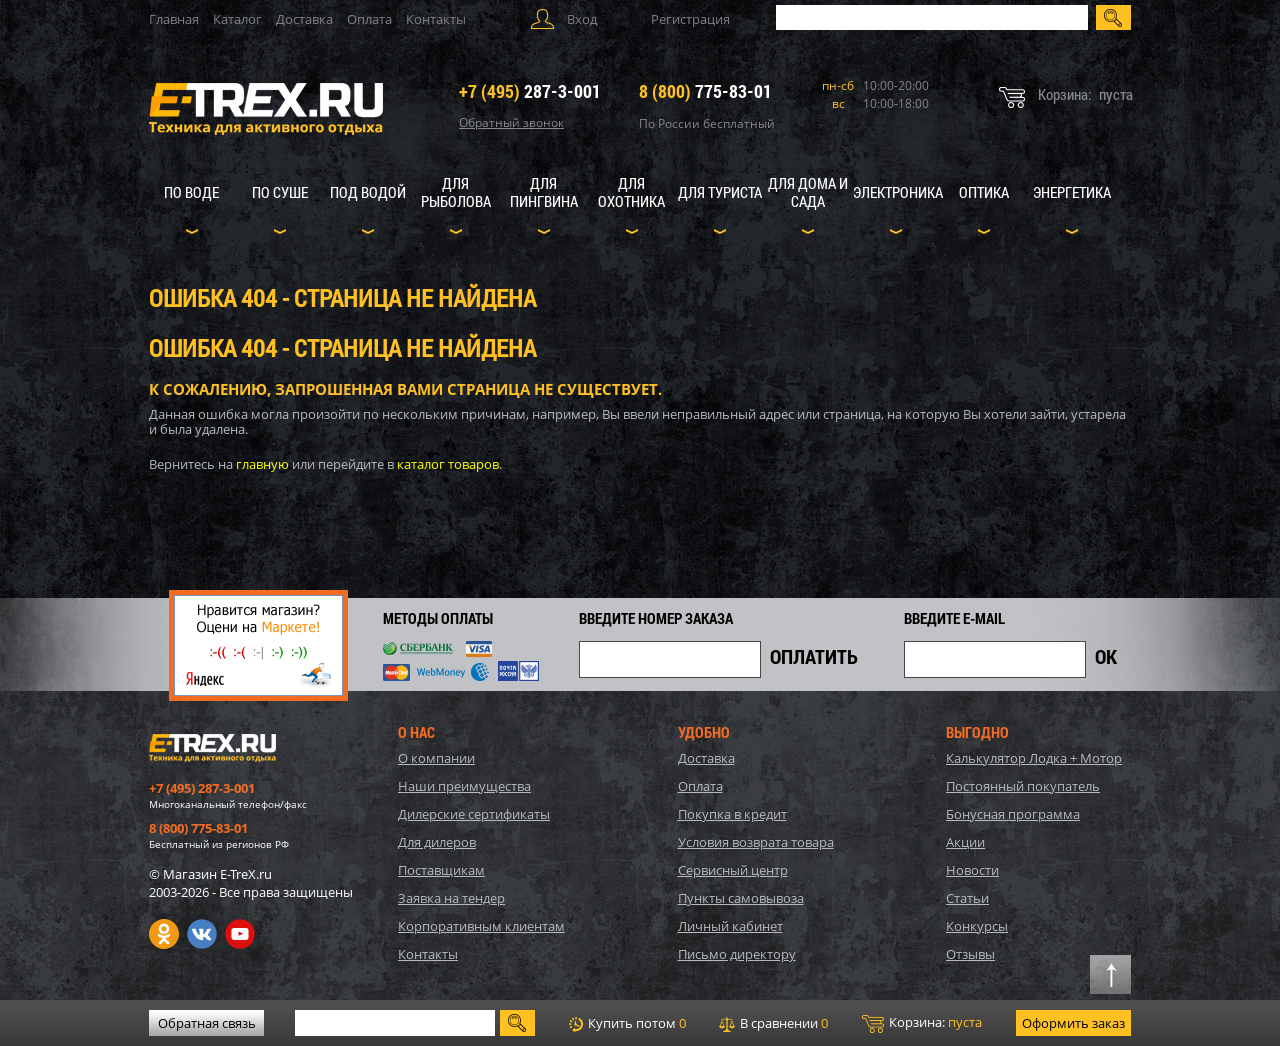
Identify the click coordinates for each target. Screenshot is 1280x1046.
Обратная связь (207, 1023)
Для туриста (720, 192)
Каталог (237, 19)
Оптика (984, 192)
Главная (174, 19)
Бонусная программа (1013, 814)
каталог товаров (448, 464)
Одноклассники (164, 934)
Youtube (240, 934)
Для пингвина (544, 192)
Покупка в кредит (732, 814)
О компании (436, 758)
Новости (972, 870)
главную (262, 464)
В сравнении (773, 1023)
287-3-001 (530, 91)
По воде (191, 192)
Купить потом (627, 1023)
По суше (280, 192)
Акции (965, 842)
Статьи (967, 898)
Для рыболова (456, 192)
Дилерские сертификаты (474, 814)
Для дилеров (437, 842)
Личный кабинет (730, 926)
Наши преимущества (464, 786)
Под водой (368, 192)
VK (202, 934)
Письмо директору (737, 954)
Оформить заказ (1073, 1023)
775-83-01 (705, 91)
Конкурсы (977, 926)
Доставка (304, 19)
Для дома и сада (808, 192)
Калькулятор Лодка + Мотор (1034, 758)
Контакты (436, 19)
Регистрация (690, 19)
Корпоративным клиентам (481, 926)
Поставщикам (441, 870)
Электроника (898, 192)
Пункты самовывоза (741, 898)
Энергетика (1072, 192)
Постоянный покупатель (1023, 786)
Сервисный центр (733, 870)
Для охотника (631, 192)
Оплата (369, 19)
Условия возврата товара (756, 842)
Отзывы (970, 954)
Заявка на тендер (451, 898)
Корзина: (922, 1023)
